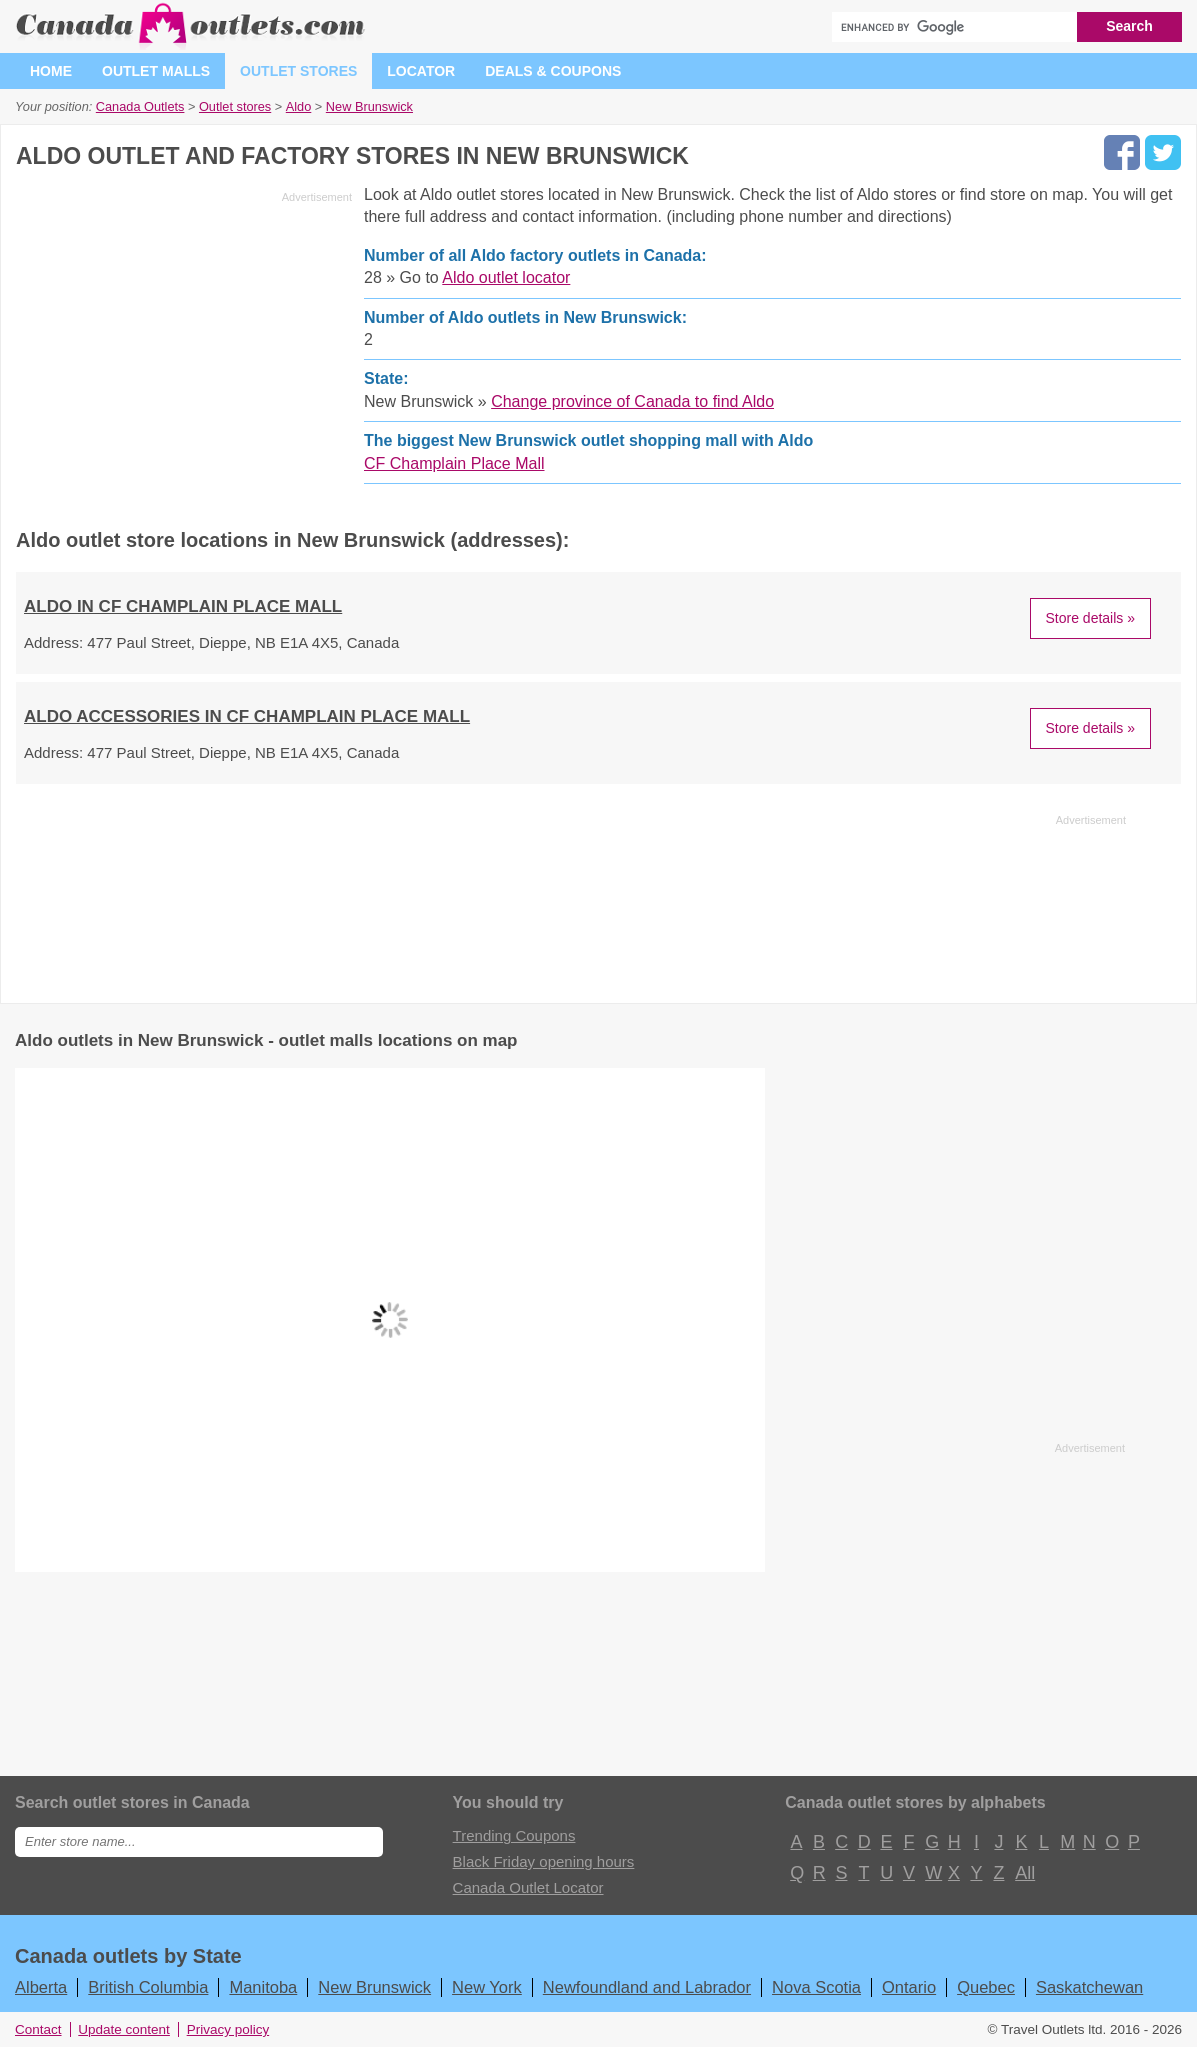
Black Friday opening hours (544, 1861)
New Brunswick (374, 1987)
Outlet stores (298, 71)
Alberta (41, 1987)
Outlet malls (156, 71)
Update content (124, 2029)
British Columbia (148, 1987)
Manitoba (263, 1987)
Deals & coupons (553, 71)
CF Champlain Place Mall (454, 463)
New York (487, 1987)
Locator (421, 71)
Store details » (1091, 618)
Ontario (909, 1987)
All (1024, 1873)
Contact (38, 2029)
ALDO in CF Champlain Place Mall (183, 606)
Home (51, 71)
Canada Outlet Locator (528, 1887)
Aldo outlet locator (506, 277)
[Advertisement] (184, 350)
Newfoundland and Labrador (647, 1987)
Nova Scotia (816, 1987)
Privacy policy (228, 2029)
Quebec (986, 1987)
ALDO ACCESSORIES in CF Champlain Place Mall (247, 716)
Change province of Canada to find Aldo (632, 401)
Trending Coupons (514, 1835)
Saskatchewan (1089, 1987)
